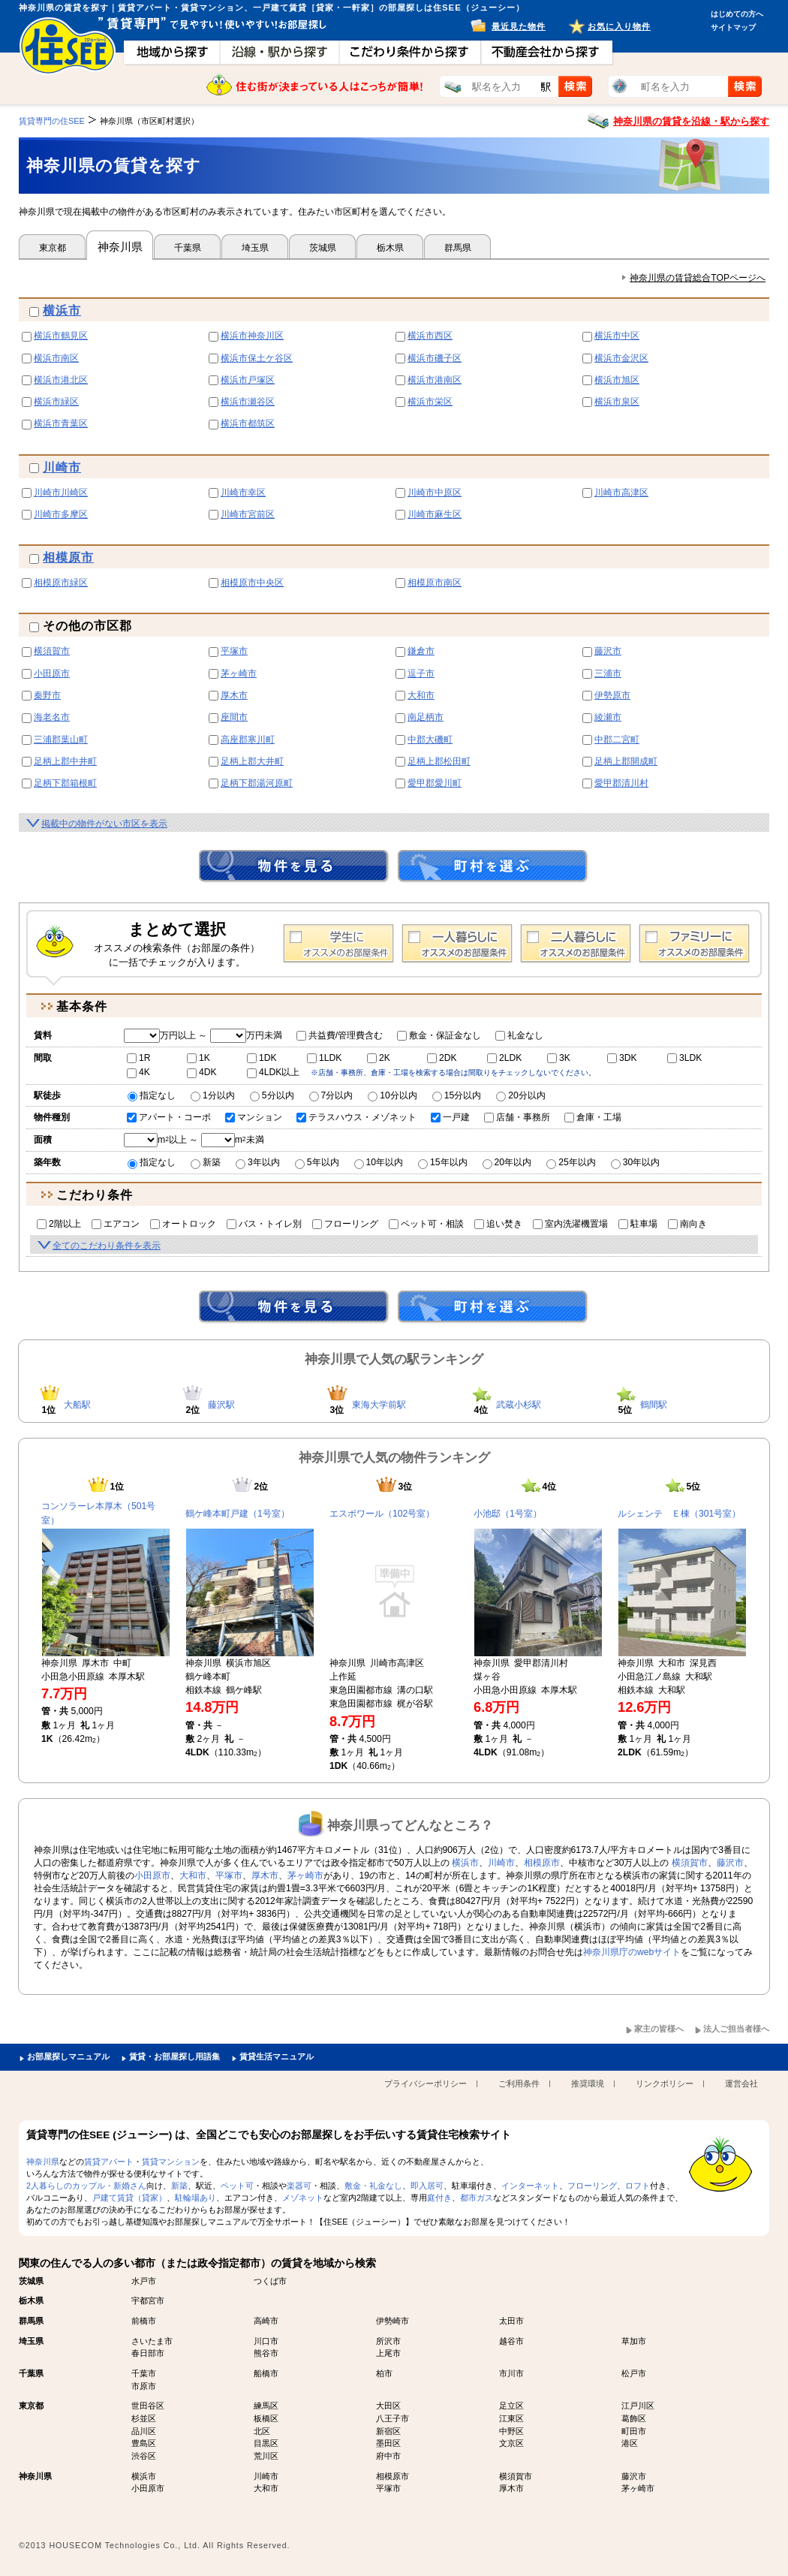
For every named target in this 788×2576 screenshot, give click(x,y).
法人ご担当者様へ (736, 2028)
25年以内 (571, 1162)
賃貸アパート (109, 2161)
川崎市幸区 (243, 492)
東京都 (52, 248)
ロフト (637, 2185)
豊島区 (143, 2443)
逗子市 (421, 673)
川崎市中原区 (435, 492)
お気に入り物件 (619, 26)
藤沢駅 (221, 1404)
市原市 (143, 2386)
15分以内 (457, 1095)
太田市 (511, 2320)
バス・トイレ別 (264, 1224)
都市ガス (476, 2197)
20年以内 (507, 1162)
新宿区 (388, 2431)
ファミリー (694, 943)
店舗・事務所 (517, 1117)
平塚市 (234, 651)
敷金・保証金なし (439, 1035)
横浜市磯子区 (435, 358)
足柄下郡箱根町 (65, 783)
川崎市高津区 (621, 492)
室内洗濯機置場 (570, 1224)
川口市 (266, 2341)
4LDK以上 (273, 1072)
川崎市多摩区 (61, 514)
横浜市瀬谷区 (248, 401)
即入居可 (427, 2185)
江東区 (511, 2418)
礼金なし (519, 1035)
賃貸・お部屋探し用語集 (174, 2056)
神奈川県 (120, 247)
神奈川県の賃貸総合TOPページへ (697, 278)
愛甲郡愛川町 (435, 783)
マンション (253, 1117)
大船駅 (77, 1404)
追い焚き (498, 1224)
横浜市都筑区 (248, 423)
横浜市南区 (56, 358)
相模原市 (68, 557)
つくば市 (270, 2280)
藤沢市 (607, 651)
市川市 (511, 2373)
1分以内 (213, 1095)
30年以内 (635, 1162)
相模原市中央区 (252, 582)
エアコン (116, 1224)
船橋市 (266, 2373)
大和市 (421, 695)
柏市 (384, 2373)
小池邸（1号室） (508, 1513)
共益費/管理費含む (339, 1035)
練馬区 (266, 2405)
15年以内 (443, 1162)
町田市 (633, 2431)
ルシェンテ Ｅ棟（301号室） (679, 1513)
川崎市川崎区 (61, 492)
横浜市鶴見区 (61, 335)
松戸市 (633, 2373)
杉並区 (143, 2418)
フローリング (345, 1224)
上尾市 (388, 2353)
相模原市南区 (435, 582)
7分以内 (331, 1095)
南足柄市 (426, 717)
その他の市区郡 (80, 625)
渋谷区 (143, 2455)
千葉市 (143, 2373)
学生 (338, 943)
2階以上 (59, 1224)
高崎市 (266, 2320)
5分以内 (272, 1095)
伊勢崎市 (392, 2320)
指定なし (152, 1095)
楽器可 (299, 2185)
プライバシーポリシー (425, 2083)
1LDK (324, 1058)
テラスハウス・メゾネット (356, 1117)
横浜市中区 (616, 335)
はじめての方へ (737, 14)
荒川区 (266, 2455)
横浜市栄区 (430, 401)
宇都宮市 (147, 2300)
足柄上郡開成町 (625, 761)
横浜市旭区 (616, 380)
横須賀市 (52, 651)
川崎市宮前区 (248, 514)
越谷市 (511, 2341)
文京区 (511, 2443)
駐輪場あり (195, 2197)
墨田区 (388, 2443)
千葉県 (187, 248)
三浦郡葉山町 (61, 739)
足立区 (511, 2405)
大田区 (388, 2405)
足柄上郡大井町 (252, 761)
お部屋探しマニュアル (68, 2056)
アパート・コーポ (169, 1117)
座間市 (234, 717)
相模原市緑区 (61, 582)
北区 (262, 2431)
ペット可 (237, 2185)
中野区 (511, 2431)
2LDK (504, 1058)
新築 (206, 1162)
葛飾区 (633, 2418)
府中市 (388, 2455)
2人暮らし (575, 943)
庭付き (439, 2197)
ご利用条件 (519, 2083)
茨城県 (322, 248)
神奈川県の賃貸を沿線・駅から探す (691, 121)
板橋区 (266, 2418)
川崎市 (62, 467)
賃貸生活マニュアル (276, 2056)
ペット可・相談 (426, 1224)
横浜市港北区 (61, 380)
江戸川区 (637, 2405)
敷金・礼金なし (373, 2185)
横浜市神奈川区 (252, 335)
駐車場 (637, 1224)
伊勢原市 (612, 695)
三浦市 (607, 673)
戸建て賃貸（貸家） (129, 2197)
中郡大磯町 (430, 739)
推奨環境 (587, 2083)
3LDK (684, 1058)
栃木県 (390, 248)
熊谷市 (266, 2353)
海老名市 (52, 717)
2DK (442, 1058)
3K (558, 1058)
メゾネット (302, 2197)
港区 (629, 2443)
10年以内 (379, 1162)
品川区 (143, 2431)
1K (198, 1058)
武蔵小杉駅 (518, 1404)
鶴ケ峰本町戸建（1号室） (237, 1513)
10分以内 (392, 1095)
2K (378, 1058)
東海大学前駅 (379, 1404)
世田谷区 (147, 2405)
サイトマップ (733, 27)
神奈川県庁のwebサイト (632, 1952)
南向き (687, 1224)
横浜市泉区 (616, 401)
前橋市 (143, 2320)
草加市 (633, 2341)
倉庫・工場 (592, 1117)
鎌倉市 (421, 651)
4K (138, 1072)
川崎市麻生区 (435, 514)
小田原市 (52, 673)
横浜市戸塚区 (248, 380)
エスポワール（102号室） (382, 1513)
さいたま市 (152, 2341)
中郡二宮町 (616, 739)
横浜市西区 (430, 335)
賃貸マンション (171, 2161)
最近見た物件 (519, 26)
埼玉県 (255, 248)
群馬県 (457, 248)
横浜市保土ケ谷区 (257, 358)
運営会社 (741, 2083)
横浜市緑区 (56, 401)
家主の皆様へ (659, 2028)
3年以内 (258, 1162)
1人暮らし (457, 943)
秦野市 (47, 695)
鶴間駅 (653, 1404)
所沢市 (388, 2341)
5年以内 (317, 1162)
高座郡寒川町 (248, 739)
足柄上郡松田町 (439, 761)
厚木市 (234, 695)
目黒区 (266, 2443)
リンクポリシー (664, 2083)
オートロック (183, 1224)
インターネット (530, 2185)
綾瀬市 (607, 717)
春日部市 (147, 2353)
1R (139, 1058)
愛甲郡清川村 (621, 783)
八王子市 (392, 2418)
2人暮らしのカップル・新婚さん (86, 2185)
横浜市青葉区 (61, 423)
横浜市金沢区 (621, 358)
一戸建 (450, 1117)
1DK (262, 1058)
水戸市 (143, 2280)
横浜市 (62, 310)
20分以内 (521, 1095)
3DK (622, 1058)
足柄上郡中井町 (65, 761)
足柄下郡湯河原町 (257, 783)
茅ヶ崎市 (239, 673)
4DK (202, 1072)
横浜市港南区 (435, 380)
